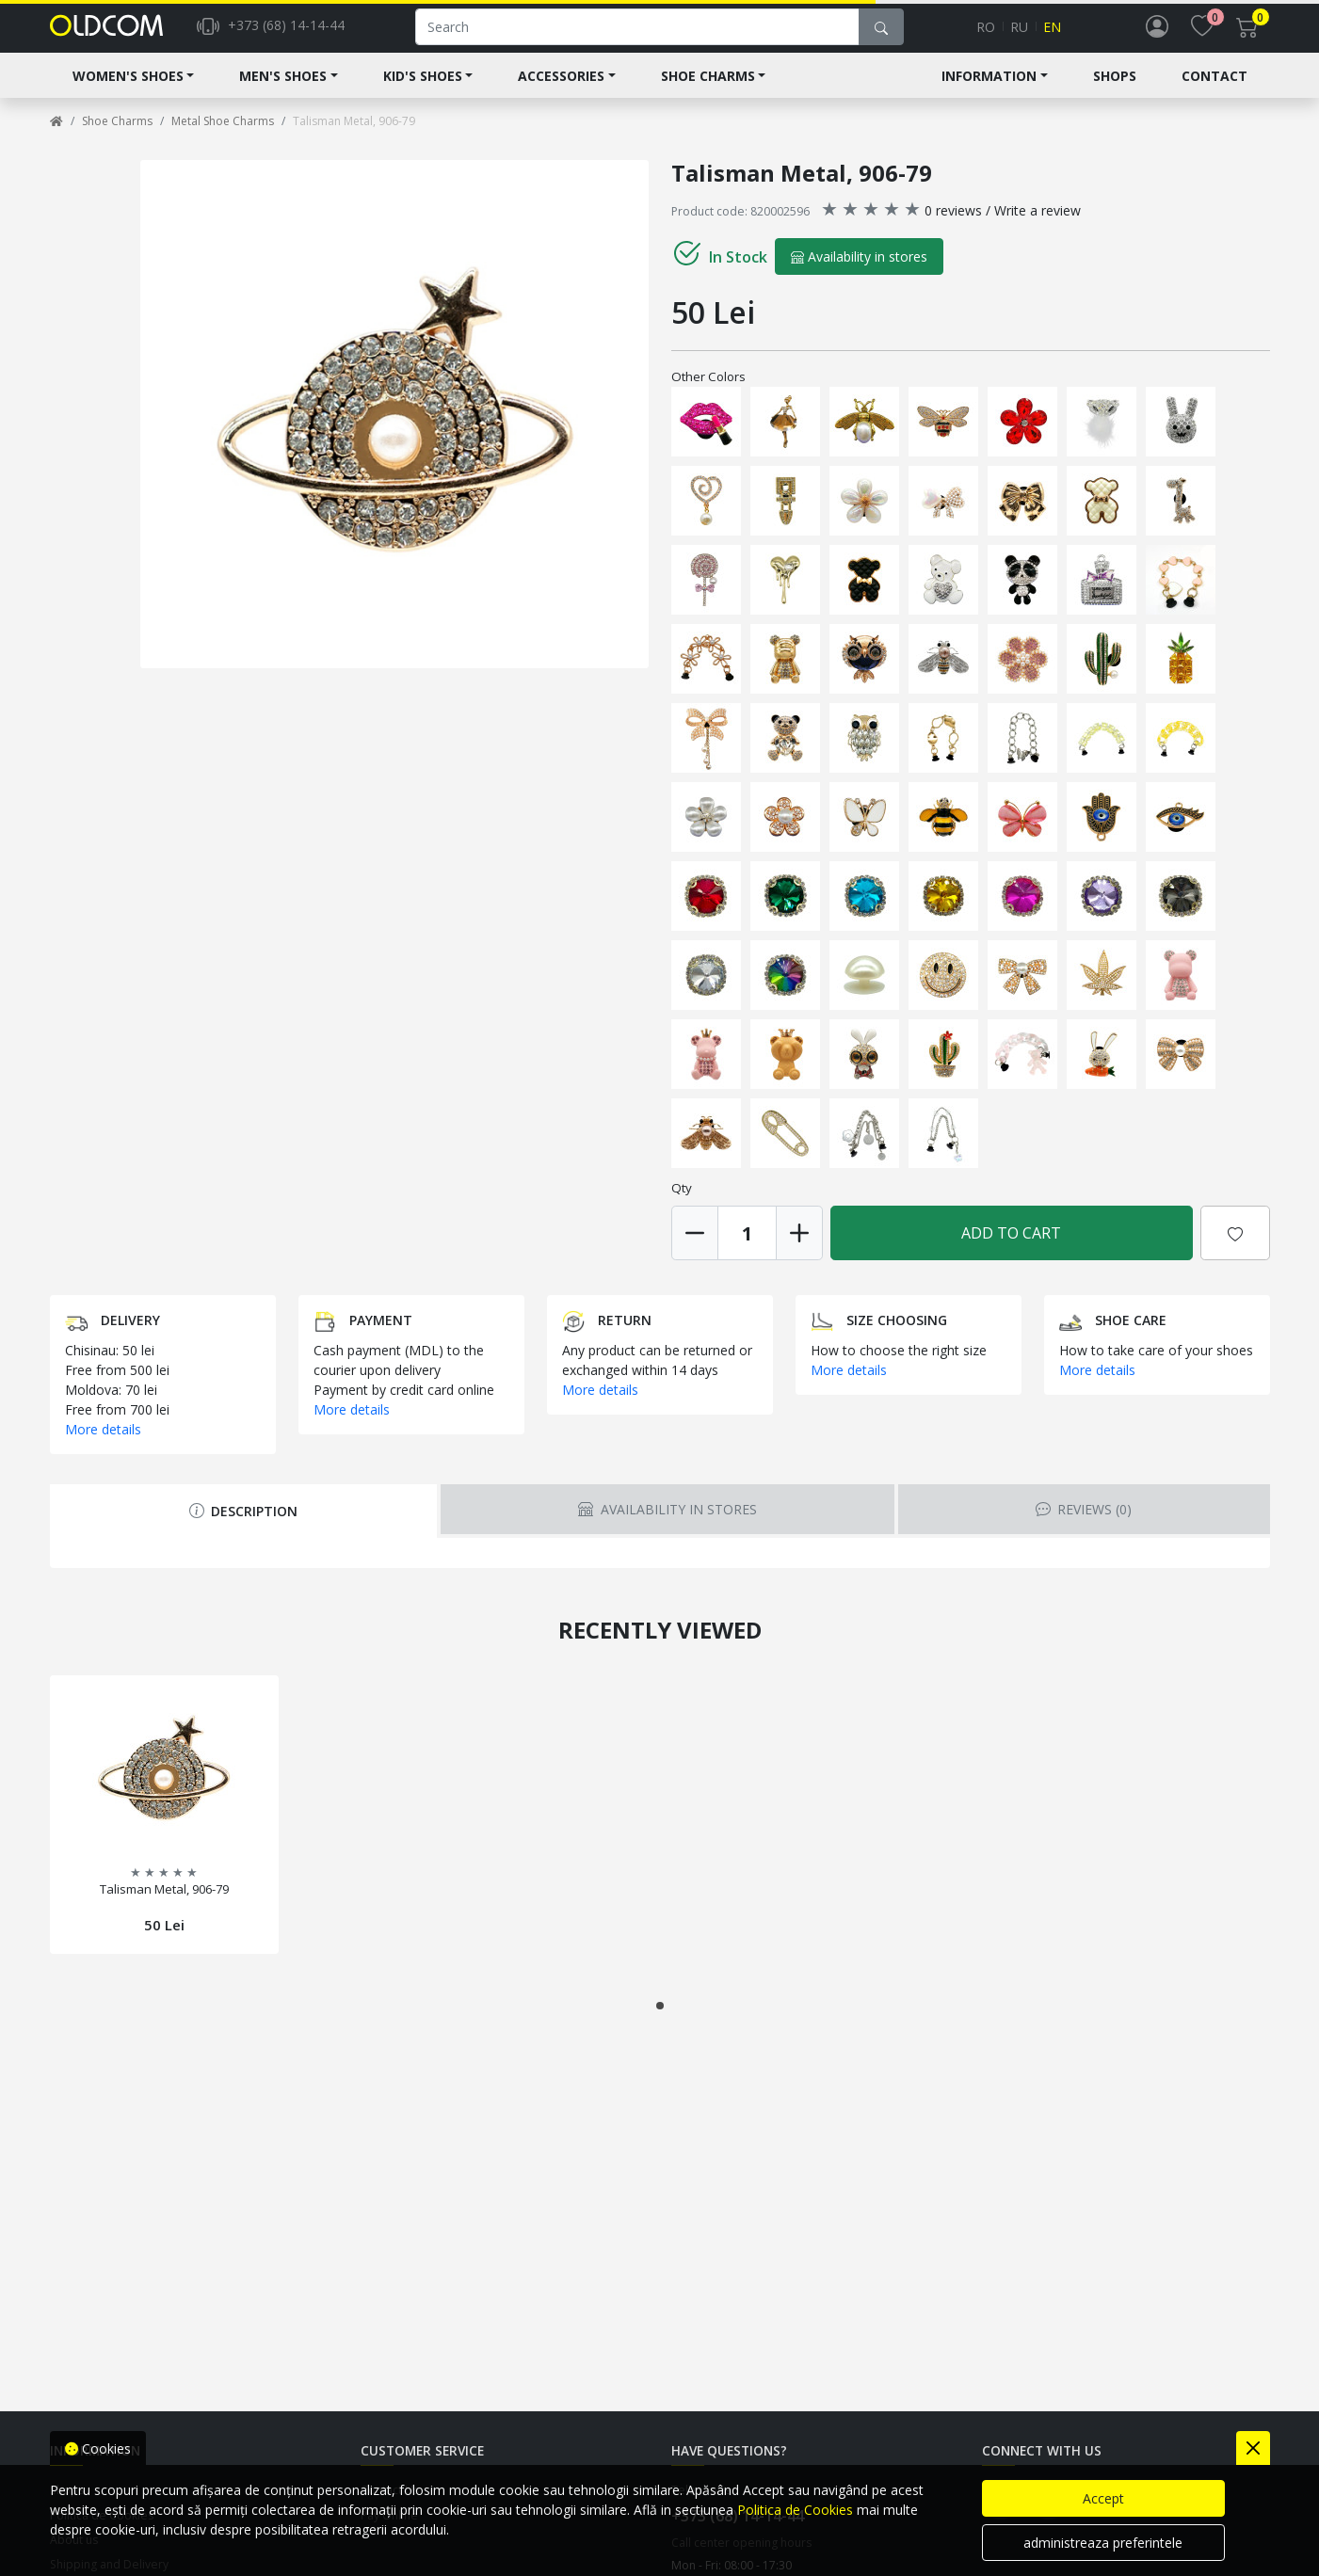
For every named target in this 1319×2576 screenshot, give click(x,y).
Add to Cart (1011, 1248)
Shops (1114, 91)
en (1052, 34)
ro (985, 34)
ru (1019, 34)
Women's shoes (128, 91)
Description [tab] (243, 1526)
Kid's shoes (422, 91)
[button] (660, 2020)
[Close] (1253, 2448)
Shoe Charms (708, 91)
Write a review (1037, 225)
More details (103, 1444)
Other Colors (708, 391)
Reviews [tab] (1084, 1524)
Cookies (98, 2448)
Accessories (561, 91)
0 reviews (953, 225)
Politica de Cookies (795, 2510)
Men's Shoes (283, 91)
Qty (681, 1202)
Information (989, 91)
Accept (1103, 2498)
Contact (1214, 91)
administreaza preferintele (1102, 2543)
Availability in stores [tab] (667, 1524)
